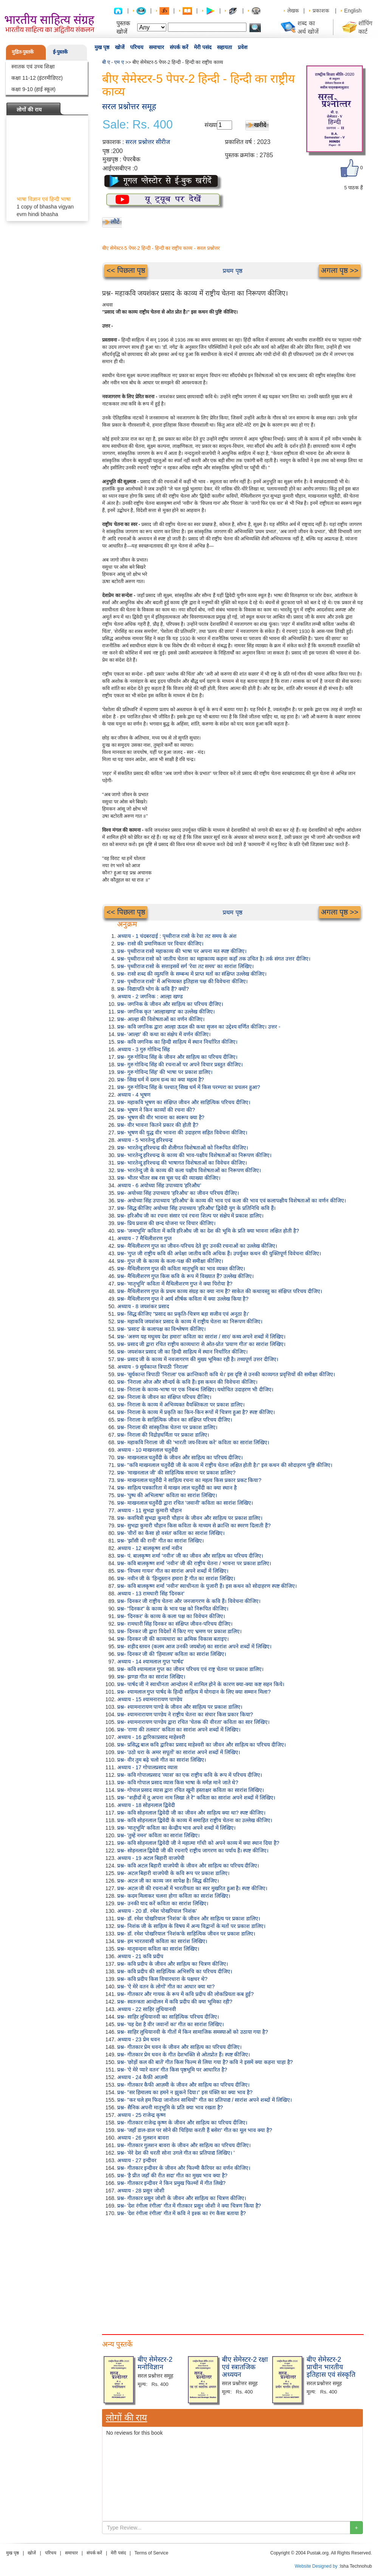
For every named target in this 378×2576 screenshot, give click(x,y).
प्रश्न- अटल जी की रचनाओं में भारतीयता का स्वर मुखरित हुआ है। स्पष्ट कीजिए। (192, 1888)
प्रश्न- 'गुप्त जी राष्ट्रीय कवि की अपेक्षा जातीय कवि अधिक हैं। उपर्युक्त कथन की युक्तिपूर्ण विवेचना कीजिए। (219, 1253)
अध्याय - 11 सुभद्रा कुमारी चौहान (149, 1510)
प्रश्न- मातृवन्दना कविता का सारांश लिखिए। (158, 1949)
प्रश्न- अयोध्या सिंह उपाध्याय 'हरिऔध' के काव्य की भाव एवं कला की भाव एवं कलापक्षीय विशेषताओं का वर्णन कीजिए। (231, 1200)
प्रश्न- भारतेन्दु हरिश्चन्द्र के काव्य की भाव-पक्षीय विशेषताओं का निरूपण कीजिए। (194, 1155)
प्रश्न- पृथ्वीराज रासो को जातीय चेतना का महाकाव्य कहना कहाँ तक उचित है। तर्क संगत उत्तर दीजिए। (213, 959)
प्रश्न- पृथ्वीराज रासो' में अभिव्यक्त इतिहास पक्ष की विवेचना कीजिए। (182, 981)
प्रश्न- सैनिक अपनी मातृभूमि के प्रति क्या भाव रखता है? (170, 2107)
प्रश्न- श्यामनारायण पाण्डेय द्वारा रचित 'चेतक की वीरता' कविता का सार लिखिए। (193, 1722)
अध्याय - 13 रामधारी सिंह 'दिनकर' (150, 1593)
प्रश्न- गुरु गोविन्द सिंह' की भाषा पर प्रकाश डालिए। (164, 1072)
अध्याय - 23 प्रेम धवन (138, 2039)
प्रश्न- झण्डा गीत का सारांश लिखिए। (151, 1677)
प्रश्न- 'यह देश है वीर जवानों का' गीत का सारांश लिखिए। (170, 2024)
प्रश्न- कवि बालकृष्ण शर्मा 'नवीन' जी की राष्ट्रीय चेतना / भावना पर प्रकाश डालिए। (194, 1563)
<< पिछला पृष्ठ (126, 270)
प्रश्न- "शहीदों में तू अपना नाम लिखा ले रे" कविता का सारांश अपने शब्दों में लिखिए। (196, 1798)
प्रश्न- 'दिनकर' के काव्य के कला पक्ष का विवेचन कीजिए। (171, 1616)
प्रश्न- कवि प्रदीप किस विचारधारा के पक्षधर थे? (162, 1979)
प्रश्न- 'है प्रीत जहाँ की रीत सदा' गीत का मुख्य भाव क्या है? (172, 2175)
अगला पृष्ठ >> (339, 270)
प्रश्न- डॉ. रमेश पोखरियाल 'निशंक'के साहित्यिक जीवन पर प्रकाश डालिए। (186, 1934)
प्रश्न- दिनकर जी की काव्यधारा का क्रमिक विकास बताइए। (173, 1639)
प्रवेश (243, 47)
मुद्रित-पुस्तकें (23, 52)
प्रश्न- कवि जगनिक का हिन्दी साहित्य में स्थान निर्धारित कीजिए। (177, 1042)
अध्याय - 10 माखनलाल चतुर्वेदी (147, 1450)
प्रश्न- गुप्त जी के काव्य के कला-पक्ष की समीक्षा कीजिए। (170, 1261)
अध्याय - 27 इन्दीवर (136, 2160)
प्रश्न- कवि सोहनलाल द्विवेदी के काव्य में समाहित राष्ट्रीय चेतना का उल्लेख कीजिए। (194, 1820)
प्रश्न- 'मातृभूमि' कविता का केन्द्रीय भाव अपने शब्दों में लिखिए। (176, 1828)
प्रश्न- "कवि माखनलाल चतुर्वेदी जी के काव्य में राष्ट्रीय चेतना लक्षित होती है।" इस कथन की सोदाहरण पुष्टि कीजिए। (224, 1465)
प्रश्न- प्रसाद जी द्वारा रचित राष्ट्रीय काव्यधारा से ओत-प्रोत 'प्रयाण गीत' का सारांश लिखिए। (201, 1344)
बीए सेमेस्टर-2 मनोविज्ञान (155, 2363)
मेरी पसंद (202, 47)
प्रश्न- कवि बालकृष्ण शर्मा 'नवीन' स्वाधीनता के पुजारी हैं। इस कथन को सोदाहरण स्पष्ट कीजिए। (207, 1586)
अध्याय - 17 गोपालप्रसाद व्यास (147, 1767)
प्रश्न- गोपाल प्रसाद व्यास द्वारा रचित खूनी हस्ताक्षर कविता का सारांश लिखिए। (190, 1790)
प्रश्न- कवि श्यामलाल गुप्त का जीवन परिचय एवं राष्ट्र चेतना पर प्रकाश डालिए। (190, 1669)
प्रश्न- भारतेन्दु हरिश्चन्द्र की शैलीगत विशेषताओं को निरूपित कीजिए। (182, 1148)
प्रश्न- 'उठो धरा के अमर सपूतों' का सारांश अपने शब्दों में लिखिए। (178, 1752)
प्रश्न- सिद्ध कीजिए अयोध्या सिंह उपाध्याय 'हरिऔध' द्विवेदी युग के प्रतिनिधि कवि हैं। (196, 1208)
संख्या (210, 125)
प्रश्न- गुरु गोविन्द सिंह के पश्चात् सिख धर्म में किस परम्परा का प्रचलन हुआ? (188, 1087)
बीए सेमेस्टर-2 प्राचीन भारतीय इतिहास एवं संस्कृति (331, 2367)
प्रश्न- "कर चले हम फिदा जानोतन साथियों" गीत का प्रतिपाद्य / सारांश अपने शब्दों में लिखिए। (204, 2100)
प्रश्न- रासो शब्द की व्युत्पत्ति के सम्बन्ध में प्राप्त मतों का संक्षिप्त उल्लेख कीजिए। (191, 974)
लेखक (293, 11)
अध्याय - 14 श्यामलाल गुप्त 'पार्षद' (150, 1662)
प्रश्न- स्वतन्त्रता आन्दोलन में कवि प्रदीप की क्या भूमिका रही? (174, 2002)
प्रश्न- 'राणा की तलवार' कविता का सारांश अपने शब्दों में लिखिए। (178, 1730)
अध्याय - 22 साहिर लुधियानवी (146, 2009)
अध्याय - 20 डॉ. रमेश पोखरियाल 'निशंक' (157, 1911)
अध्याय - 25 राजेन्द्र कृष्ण (141, 2115)
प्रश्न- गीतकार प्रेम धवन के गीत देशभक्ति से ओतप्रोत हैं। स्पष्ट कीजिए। (183, 2055)
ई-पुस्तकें (60, 52)
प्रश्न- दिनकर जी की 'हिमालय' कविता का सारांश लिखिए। (171, 1654)
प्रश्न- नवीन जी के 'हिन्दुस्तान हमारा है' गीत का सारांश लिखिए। (176, 1578)
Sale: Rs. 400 (137, 124)
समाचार (156, 47)
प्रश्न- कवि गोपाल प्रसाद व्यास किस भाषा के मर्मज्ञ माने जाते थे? (177, 1782)
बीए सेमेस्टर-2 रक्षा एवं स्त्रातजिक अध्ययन (245, 2367)
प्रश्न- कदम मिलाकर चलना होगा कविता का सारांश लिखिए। (173, 1896)
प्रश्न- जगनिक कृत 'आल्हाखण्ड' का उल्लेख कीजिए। (166, 1012)
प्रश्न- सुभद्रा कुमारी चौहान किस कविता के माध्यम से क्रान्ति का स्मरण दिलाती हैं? (194, 1525)
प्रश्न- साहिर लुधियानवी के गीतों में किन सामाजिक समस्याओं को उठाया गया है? (192, 2032)
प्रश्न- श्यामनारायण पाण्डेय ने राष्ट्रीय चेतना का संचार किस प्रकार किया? (185, 1714)
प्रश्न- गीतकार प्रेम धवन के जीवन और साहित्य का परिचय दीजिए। (179, 2047)
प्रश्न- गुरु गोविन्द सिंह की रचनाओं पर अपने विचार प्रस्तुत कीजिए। (180, 1064)
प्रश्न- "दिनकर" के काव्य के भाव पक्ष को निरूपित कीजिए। (172, 1609)
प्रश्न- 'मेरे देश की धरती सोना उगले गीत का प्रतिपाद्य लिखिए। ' (176, 2153)
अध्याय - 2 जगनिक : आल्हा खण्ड (150, 996)
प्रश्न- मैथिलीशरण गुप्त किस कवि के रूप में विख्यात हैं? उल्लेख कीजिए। (185, 1276)
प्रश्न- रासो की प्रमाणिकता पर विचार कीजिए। (160, 944)
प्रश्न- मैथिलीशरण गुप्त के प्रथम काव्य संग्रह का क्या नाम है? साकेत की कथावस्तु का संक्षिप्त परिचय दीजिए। (219, 1291)
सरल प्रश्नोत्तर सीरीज (147, 142)
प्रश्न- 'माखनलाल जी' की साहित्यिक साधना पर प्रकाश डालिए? (176, 1473)
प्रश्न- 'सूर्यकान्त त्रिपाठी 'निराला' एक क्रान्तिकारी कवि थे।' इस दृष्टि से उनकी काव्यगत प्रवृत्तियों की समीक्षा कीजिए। (226, 1374)
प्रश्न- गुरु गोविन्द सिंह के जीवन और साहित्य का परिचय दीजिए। (177, 1057)
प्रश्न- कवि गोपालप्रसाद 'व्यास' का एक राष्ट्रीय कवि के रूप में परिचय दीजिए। (189, 1775)
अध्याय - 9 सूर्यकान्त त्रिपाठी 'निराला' (152, 1367)
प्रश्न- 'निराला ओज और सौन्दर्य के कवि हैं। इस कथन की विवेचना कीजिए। (187, 1382)
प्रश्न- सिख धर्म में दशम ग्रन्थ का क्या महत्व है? (160, 1080)
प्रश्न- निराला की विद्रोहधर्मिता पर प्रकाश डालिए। (163, 1435)
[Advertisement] (130, 2274)
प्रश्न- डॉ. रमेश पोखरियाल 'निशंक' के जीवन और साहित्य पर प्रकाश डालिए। (188, 1918)
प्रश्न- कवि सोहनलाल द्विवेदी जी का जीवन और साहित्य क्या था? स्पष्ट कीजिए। (191, 1813)
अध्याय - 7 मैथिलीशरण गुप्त (144, 1238)
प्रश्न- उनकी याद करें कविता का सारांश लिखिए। (162, 1903)
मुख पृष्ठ (101, 47)
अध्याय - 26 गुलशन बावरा (143, 2138)
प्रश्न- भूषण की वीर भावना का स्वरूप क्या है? (160, 1117)
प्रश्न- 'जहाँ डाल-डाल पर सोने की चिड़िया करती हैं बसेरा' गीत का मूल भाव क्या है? (194, 2130)
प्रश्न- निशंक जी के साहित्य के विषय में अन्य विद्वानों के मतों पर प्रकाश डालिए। (191, 1926)
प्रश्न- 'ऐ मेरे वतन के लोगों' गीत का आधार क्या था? (166, 1986)
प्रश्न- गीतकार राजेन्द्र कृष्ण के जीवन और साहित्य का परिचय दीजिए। (182, 2123)
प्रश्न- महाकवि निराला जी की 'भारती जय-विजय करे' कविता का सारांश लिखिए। (193, 1442)
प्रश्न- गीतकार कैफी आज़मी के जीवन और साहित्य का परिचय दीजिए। (183, 2085)
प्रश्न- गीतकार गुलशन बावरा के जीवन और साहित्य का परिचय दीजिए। (184, 2145)
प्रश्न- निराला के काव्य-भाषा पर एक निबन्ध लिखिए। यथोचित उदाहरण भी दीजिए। (195, 1389)
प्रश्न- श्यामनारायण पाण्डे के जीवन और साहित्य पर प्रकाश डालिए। (179, 1707)
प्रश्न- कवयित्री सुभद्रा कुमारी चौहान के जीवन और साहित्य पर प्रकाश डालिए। (189, 1518)
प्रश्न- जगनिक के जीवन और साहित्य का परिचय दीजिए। (170, 1004)
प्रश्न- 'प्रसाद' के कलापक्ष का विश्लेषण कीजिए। (161, 1329)
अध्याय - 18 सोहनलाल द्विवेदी (146, 1805)
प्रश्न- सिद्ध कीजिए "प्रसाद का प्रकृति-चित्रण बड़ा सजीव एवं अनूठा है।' (183, 1314)
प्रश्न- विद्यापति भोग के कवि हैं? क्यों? (153, 989)
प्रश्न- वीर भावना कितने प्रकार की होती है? (157, 1125)
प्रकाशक (321, 11)
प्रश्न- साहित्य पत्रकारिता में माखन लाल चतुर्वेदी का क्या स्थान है (177, 1488)
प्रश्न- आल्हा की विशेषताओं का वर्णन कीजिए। (160, 1019)
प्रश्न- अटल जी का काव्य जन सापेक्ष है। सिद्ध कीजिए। (168, 1881)
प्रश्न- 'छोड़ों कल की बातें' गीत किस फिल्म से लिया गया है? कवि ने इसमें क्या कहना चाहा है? (205, 2062)
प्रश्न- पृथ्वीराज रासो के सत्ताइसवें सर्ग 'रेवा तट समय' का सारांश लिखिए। (185, 966)
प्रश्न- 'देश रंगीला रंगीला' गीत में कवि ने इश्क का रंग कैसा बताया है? (181, 2213)
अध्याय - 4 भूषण (133, 1095)
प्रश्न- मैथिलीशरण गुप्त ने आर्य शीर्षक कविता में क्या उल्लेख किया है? (182, 1299)
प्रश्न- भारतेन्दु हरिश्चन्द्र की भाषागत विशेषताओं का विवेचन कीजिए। (182, 1163)
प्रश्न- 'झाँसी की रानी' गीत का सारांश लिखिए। (160, 1541)
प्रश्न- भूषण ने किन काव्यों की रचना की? (156, 1110)
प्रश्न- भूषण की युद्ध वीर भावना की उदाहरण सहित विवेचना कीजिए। (182, 1132)
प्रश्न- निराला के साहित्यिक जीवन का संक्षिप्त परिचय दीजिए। (174, 1420)
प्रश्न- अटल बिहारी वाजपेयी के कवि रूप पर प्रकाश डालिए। (173, 1873)
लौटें (115, 221)
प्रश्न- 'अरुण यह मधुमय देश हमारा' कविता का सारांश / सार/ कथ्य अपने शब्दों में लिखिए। (201, 1337)
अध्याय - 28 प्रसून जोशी (140, 2191)
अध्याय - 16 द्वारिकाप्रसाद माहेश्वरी (151, 1737)
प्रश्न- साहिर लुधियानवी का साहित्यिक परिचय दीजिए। (168, 2017)
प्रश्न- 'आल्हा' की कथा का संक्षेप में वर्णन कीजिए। (164, 1034)
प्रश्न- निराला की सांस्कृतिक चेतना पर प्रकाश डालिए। (167, 1427)
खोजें (119, 47)
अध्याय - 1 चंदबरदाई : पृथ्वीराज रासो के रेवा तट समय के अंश (177, 936)
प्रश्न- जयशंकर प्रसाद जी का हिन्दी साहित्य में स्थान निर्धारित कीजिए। (182, 1352)
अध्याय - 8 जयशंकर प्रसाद (143, 1306)
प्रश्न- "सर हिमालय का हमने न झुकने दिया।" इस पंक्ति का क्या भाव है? (185, 2092)
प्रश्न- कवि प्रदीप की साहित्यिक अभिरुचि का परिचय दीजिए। (174, 1971)
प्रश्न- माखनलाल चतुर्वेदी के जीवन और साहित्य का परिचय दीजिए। (180, 1457)
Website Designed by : (317, 2566)
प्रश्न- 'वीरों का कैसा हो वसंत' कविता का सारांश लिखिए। (171, 1533)
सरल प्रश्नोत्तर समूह (129, 106)
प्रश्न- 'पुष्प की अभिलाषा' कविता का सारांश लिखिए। (167, 1495)
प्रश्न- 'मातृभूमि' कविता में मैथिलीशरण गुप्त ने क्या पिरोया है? (174, 1284)
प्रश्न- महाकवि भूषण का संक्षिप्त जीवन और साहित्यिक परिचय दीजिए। (183, 1102)
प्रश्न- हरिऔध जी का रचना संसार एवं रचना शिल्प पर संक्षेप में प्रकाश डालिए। (190, 1216)
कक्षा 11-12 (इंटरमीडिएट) (37, 78)
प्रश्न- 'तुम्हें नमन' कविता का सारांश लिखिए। (158, 1835)
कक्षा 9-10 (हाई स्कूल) (33, 89)
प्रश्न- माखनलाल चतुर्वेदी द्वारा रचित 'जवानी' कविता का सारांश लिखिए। (185, 1503)
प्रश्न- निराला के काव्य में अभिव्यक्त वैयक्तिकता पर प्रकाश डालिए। (181, 1405)
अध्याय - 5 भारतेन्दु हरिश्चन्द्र (144, 1140)
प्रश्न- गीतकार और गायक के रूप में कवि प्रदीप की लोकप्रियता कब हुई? (185, 1994)
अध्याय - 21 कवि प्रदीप (140, 1956)
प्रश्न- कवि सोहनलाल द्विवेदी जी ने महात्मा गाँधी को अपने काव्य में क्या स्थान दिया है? (198, 1843)
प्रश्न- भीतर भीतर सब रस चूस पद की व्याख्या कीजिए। (168, 1178)
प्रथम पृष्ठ (232, 271)
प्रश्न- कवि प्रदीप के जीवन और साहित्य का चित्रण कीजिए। (172, 1964)
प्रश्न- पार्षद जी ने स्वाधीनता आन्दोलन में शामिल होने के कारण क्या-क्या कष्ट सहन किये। (200, 1684)
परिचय (136, 47)
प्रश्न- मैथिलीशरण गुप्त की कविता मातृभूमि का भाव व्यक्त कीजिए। (181, 1269)
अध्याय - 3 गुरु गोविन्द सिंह (143, 1049)
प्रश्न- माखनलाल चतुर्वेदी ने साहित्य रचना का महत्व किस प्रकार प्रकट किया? (189, 1480)
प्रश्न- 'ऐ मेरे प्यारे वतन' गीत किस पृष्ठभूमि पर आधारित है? (172, 2070)
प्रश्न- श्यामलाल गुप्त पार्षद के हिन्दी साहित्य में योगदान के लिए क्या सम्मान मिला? (194, 1692)
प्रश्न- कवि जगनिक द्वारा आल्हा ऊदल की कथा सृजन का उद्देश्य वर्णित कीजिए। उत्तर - (198, 1027)
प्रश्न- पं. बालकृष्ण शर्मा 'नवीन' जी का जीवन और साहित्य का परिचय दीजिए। (190, 1556)
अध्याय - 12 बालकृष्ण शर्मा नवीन (149, 1548)
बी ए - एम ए (113, 62)
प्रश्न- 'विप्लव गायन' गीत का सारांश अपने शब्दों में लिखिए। (172, 1571)
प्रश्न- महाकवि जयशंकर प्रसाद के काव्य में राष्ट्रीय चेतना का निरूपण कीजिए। (189, 1321)
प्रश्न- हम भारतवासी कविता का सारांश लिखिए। (162, 1941)
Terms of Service (151, 2553)
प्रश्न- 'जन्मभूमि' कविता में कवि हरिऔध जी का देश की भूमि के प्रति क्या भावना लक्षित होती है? (208, 1231)
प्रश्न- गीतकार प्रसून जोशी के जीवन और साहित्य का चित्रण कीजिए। (181, 2198)
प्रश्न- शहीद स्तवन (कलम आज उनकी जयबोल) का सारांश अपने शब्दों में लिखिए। (194, 1646)
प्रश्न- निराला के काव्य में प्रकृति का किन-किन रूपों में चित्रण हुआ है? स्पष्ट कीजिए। (196, 1412)
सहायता (224, 47)
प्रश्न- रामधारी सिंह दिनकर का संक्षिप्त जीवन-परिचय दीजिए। (174, 1624)
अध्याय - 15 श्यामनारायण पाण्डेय (149, 1699)
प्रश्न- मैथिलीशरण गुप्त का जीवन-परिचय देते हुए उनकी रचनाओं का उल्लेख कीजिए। (197, 1246)
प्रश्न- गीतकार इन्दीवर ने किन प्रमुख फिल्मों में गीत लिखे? (171, 2183)
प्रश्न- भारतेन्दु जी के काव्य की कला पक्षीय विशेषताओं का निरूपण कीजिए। (189, 1170)
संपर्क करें (179, 47)
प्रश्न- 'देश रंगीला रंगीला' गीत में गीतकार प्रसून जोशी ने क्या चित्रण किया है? (189, 2206)
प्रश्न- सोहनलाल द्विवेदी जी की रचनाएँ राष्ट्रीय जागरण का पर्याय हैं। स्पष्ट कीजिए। (192, 1850)
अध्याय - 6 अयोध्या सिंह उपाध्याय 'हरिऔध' (159, 1185)
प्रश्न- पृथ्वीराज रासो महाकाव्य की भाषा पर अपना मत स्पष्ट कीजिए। (181, 951)
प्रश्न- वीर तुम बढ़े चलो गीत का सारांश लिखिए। (161, 1760)
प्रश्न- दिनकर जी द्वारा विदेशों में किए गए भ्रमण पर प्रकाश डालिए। (179, 1631)
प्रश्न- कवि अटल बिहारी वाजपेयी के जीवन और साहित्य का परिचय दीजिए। (188, 1866)
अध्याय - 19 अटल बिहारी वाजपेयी (150, 1858)
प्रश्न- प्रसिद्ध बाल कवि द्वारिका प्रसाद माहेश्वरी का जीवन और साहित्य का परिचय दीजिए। (201, 1745)
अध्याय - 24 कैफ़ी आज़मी (142, 2077)
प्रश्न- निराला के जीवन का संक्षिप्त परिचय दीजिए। (164, 1397)
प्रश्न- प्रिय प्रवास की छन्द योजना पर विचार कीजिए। (166, 1223)
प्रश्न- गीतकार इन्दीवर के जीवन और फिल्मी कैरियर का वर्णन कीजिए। (183, 2168)
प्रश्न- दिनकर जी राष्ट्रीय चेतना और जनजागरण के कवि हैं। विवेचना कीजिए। (188, 1601)
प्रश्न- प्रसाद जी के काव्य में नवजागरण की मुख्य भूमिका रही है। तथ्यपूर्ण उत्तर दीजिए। (197, 1359)
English (353, 11)
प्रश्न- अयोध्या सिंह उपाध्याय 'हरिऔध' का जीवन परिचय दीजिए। (178, 1193)
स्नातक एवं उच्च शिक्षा (33, 66)
